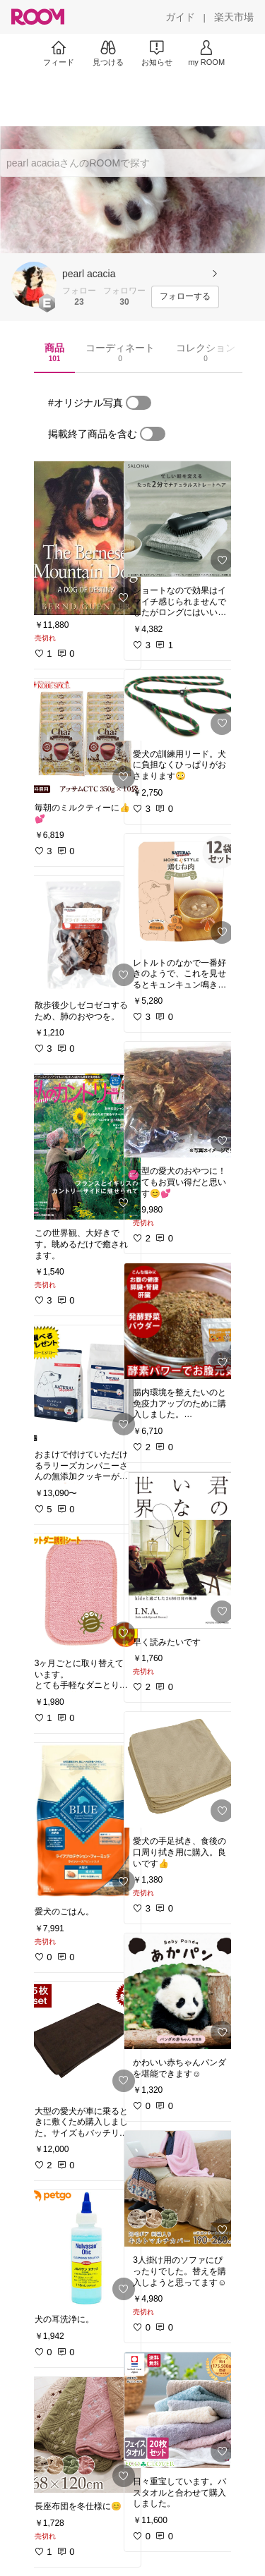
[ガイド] (180, 17)
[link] (83, 538)
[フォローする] (185, 297)
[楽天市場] (234, 17)
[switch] (138, 403)
